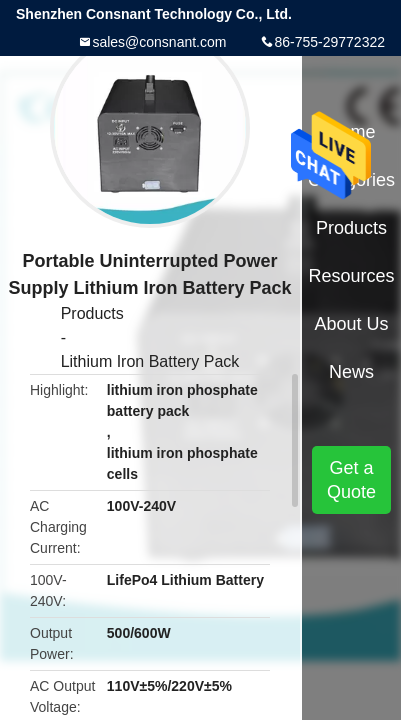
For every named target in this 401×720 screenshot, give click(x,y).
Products (92, 313)
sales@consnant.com (159, 42)
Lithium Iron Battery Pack (150, 361)
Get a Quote (351, 480)
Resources (352, 276)
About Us (352, 324)
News (351, 372)
